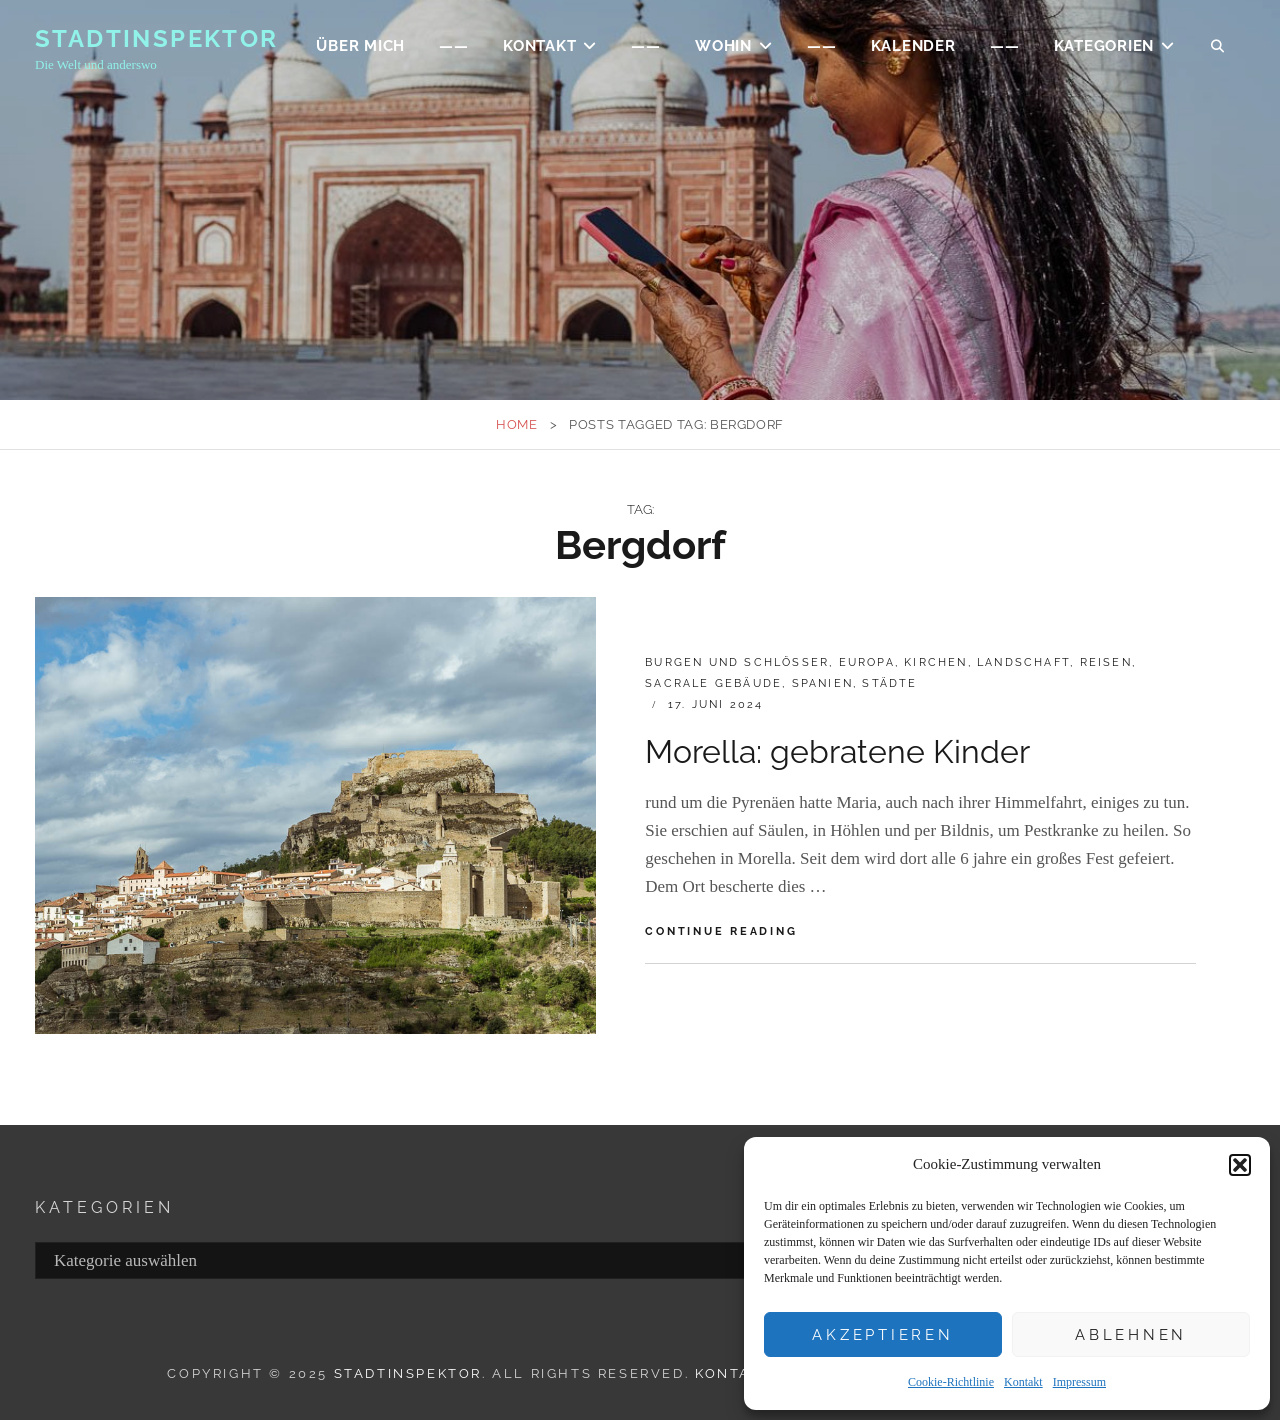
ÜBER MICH (360, 46)
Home (517, 424)
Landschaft (1023, 662)
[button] (1240, 1165)
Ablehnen (1131, 1335)
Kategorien (1104, 46)
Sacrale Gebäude (713, 683)
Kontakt (1023, 1382)
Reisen (1106, 662)
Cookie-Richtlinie (951, 1382)
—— (454, 46)
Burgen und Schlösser (737, 662)
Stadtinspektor (157, 38)
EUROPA (867, 662)
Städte (889, 683)
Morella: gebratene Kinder (837, 751)
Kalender (913, 46)
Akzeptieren (882, 1335)
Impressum (1079, 1382)
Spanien (822, 683)
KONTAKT (539, 46)
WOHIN (723, 46)
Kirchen (935, 662)
